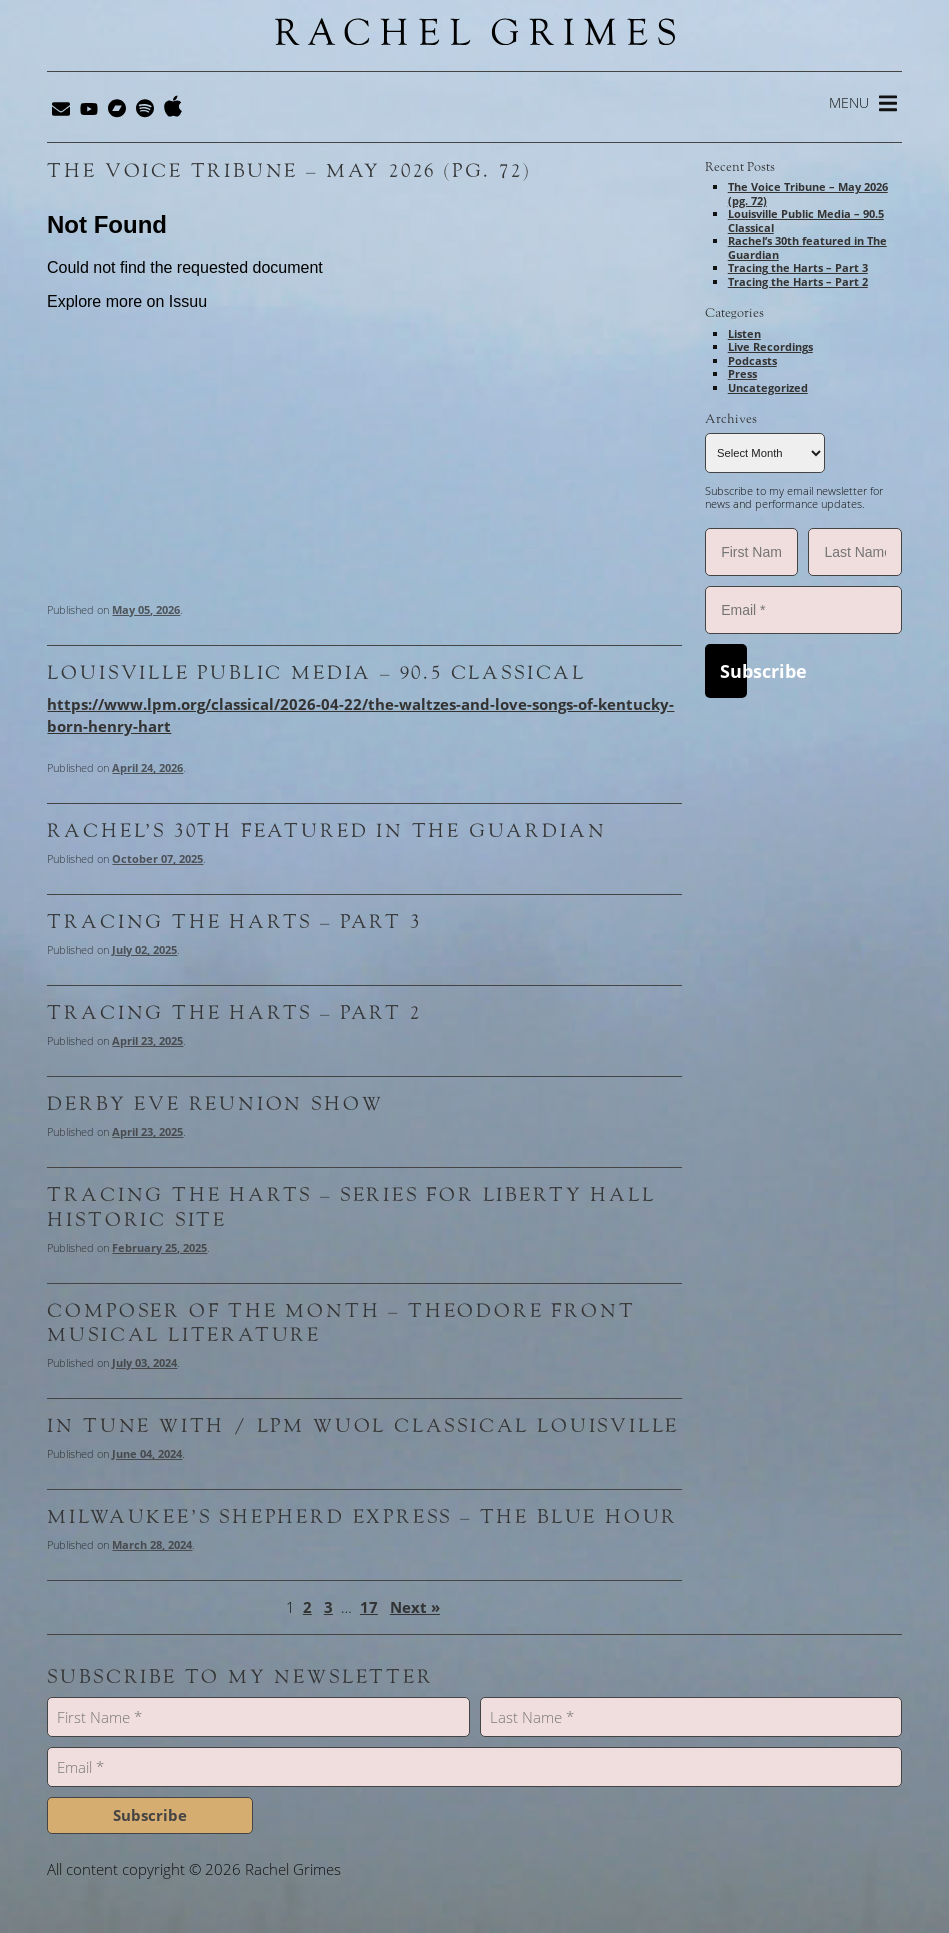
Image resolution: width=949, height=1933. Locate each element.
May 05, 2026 (146, 609)
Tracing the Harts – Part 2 (234, 1013)
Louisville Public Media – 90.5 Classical (316, 673)
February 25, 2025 (159, 1247)
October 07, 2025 (157, 858)
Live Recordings (770, 346)
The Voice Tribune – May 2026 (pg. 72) (288, 171)
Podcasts (752, 360)
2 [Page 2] (307, 1607)
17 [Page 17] (369, 1607)
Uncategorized (768, 387)
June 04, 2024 (147, 1453)
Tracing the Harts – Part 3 (234, 922)
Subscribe (733, 671)
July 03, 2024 (144, 1362)
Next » (415, 1607)
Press (742, 373)
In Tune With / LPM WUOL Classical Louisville (363, 1426)
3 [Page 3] (328, 1607)
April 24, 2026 (147, 767)
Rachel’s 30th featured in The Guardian (326, 831)
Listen (744, 333)
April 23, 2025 (147, 1040)
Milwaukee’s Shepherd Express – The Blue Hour (362, 1517)
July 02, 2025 (144, 949)
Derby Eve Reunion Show (215, 1104)
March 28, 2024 (152, 1544)
